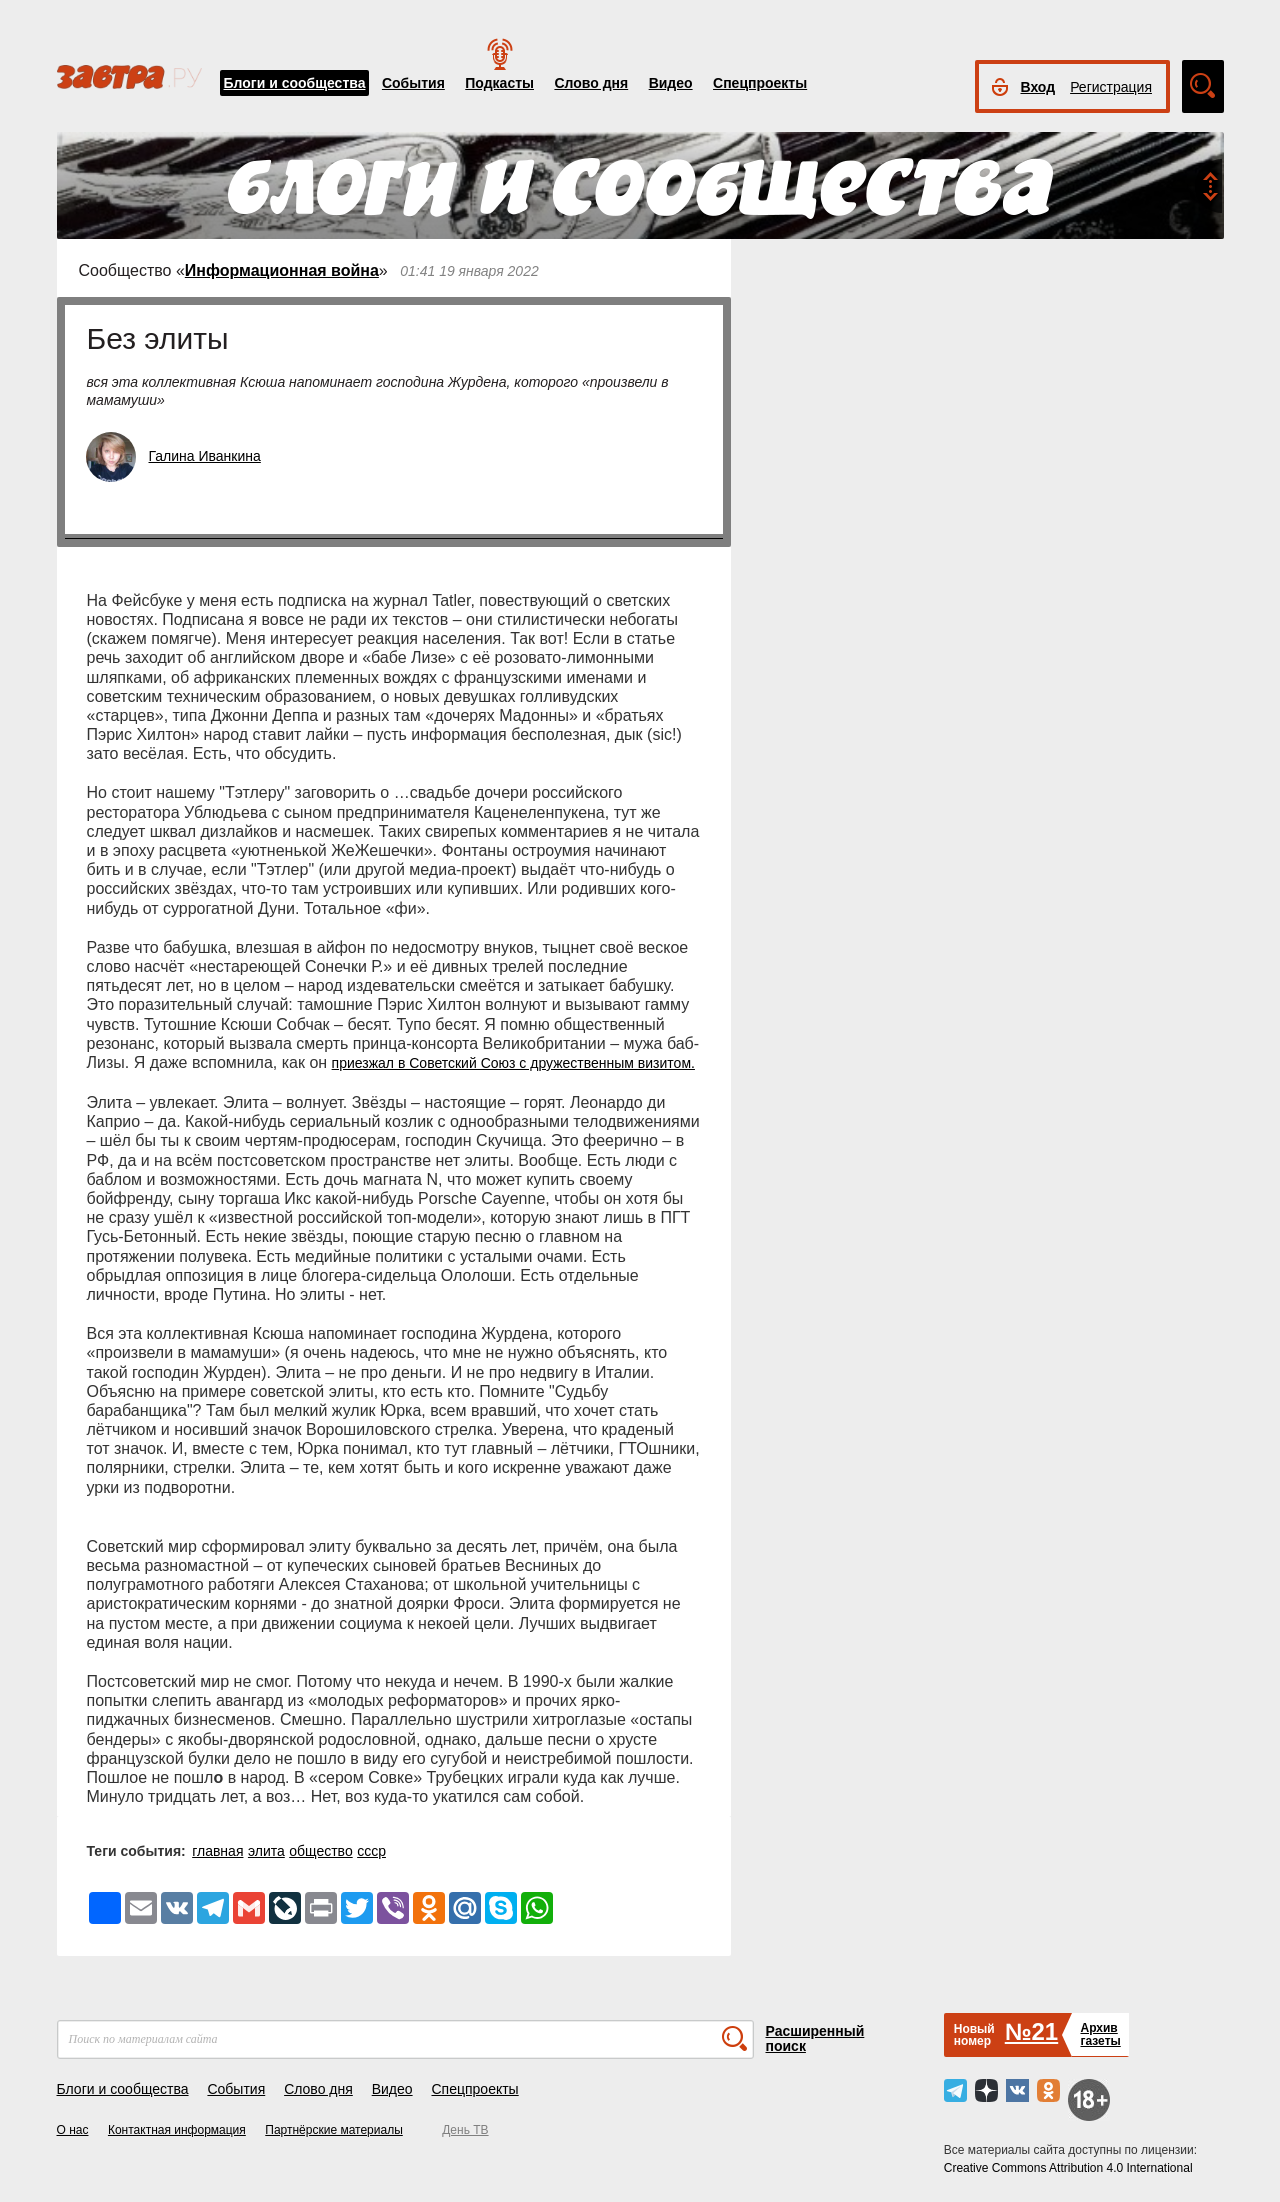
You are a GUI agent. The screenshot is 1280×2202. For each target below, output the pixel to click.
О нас (73, 2130)
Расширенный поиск (815, 2038)
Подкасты (499, 83)
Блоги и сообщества (295, 83)
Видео (671, 83)
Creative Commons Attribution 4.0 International (1068, 2168)
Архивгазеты (1100, 2034)
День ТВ (465, 2130)
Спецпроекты (760, 83)
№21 (1031, 2031)
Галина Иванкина (205, 456)
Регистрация (1111, 87)
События (413, 83)
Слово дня (591, 83)
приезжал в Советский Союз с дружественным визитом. (513, 1063)
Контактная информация (177, 2130)
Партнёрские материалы (334, 2130)
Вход (1038, 87)
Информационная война (282, 270)
